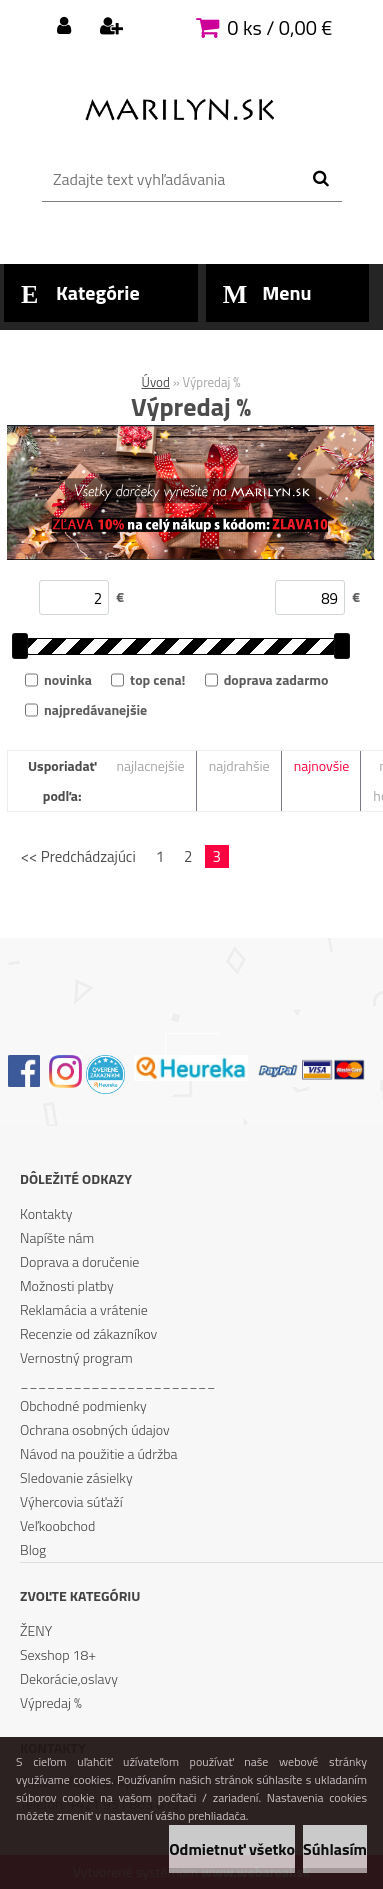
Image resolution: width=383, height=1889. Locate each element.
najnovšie (322, 765)
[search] (320, 179)
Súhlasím (335, 1849)
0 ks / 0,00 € (279, 27)
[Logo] (179, 105)
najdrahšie (239, 765)
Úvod (156, 382)
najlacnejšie (150, 765)
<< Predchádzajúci (78, 856)
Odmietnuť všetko (232, 1849)
